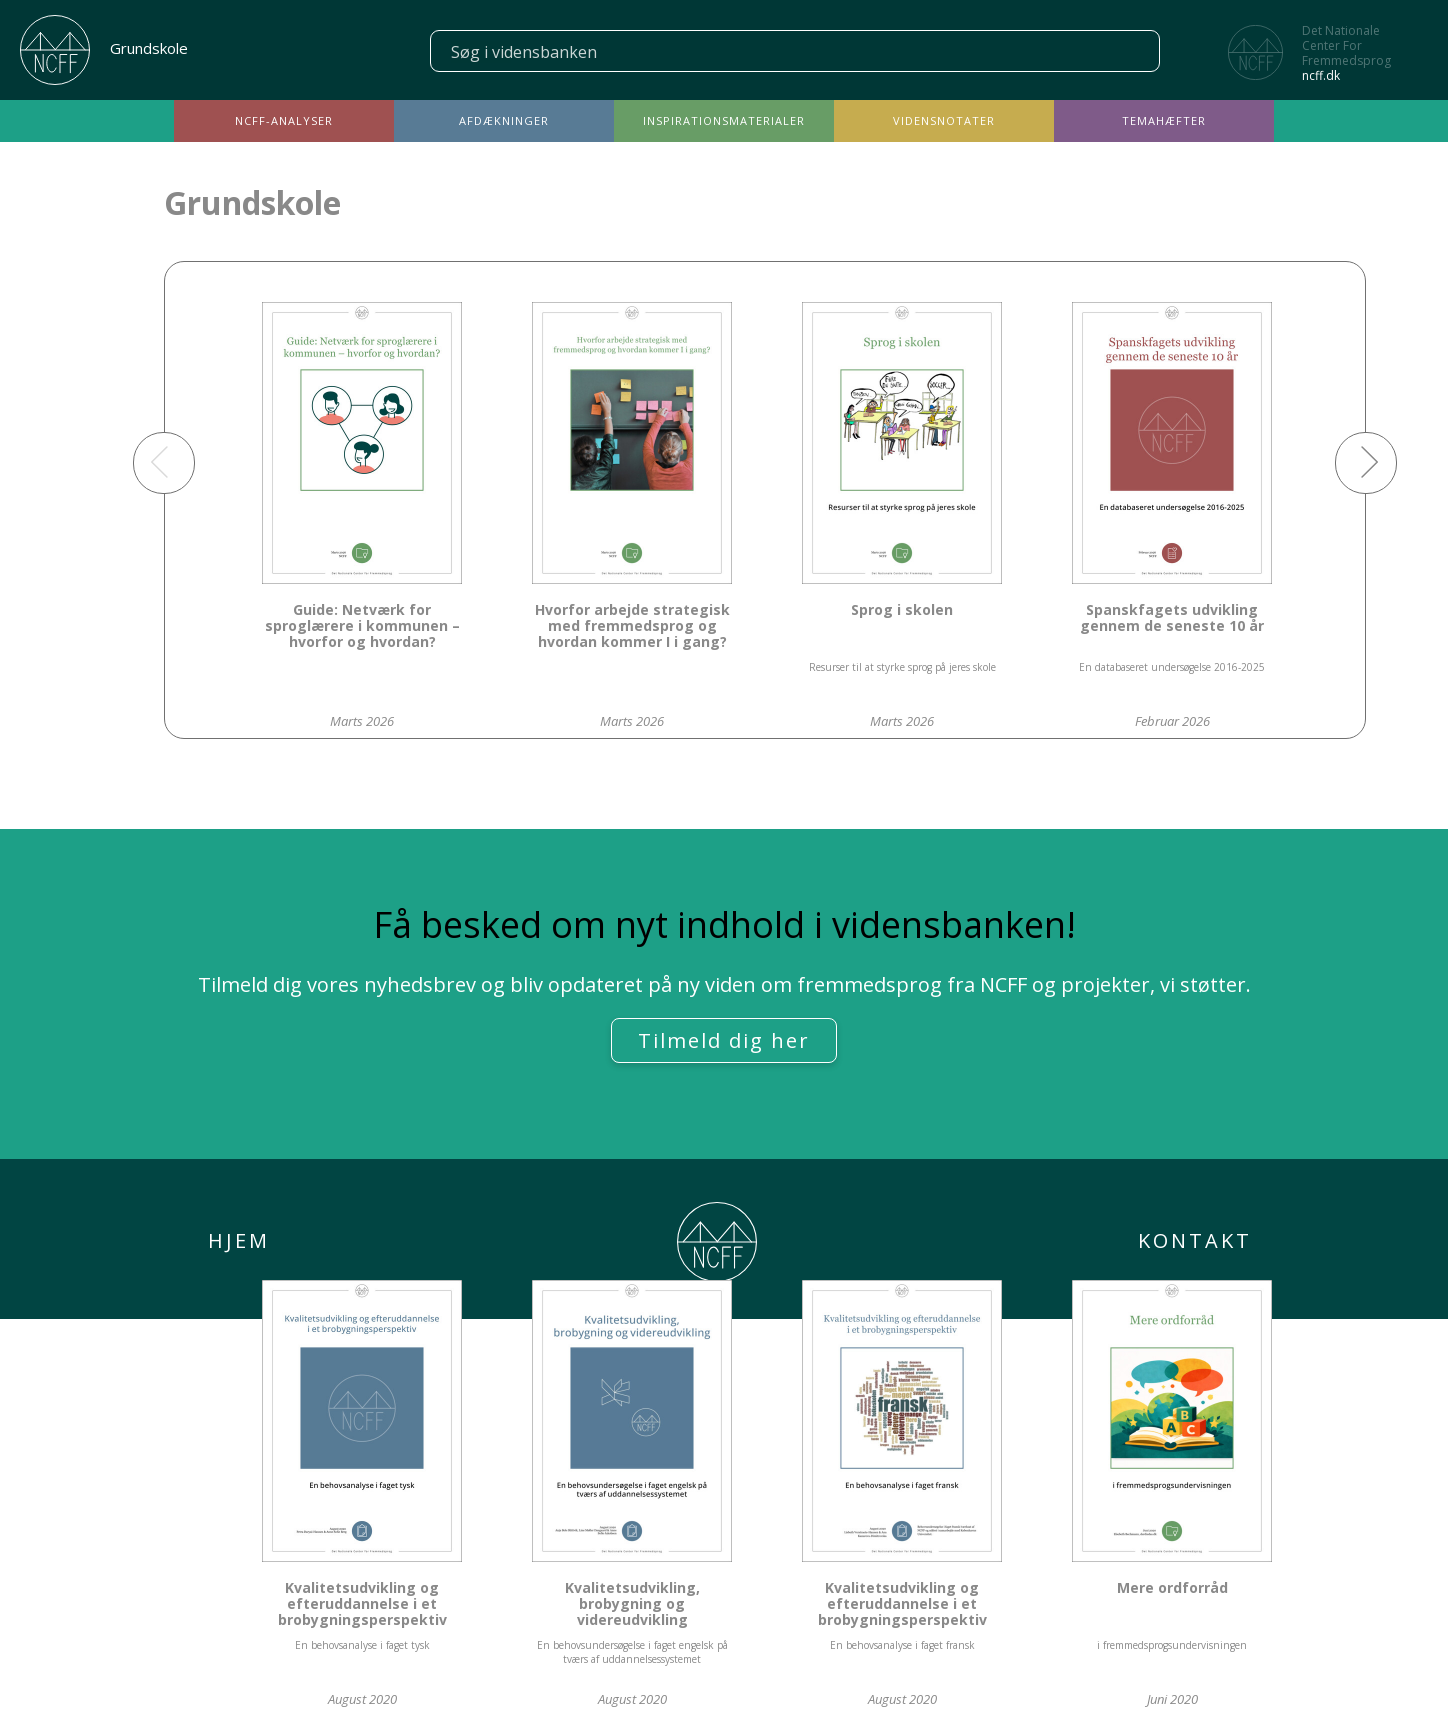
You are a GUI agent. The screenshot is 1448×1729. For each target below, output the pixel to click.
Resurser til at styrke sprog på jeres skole (902, 667)
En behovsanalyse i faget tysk (362, 1645)
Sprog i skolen (902, 610)
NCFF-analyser (284, 120)
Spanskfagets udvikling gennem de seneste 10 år (1172, 618)
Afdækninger (504, 120)
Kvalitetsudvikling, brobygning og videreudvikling (632, 1604)
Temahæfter (1164, 120)
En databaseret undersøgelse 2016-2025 (1172, 667)
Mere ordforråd (1172, 1588)
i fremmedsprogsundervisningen (1172, 1645)
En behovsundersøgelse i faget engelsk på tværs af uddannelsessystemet (632, 1652)
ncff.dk (1321, 75)
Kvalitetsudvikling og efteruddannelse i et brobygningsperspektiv (362, 1604)
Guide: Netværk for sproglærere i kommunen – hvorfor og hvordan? (362, 626)
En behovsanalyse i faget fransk (902, 1645)
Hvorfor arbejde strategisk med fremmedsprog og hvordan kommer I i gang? (632, 626)
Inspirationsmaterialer (724, 120)
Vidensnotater (944, 120)
